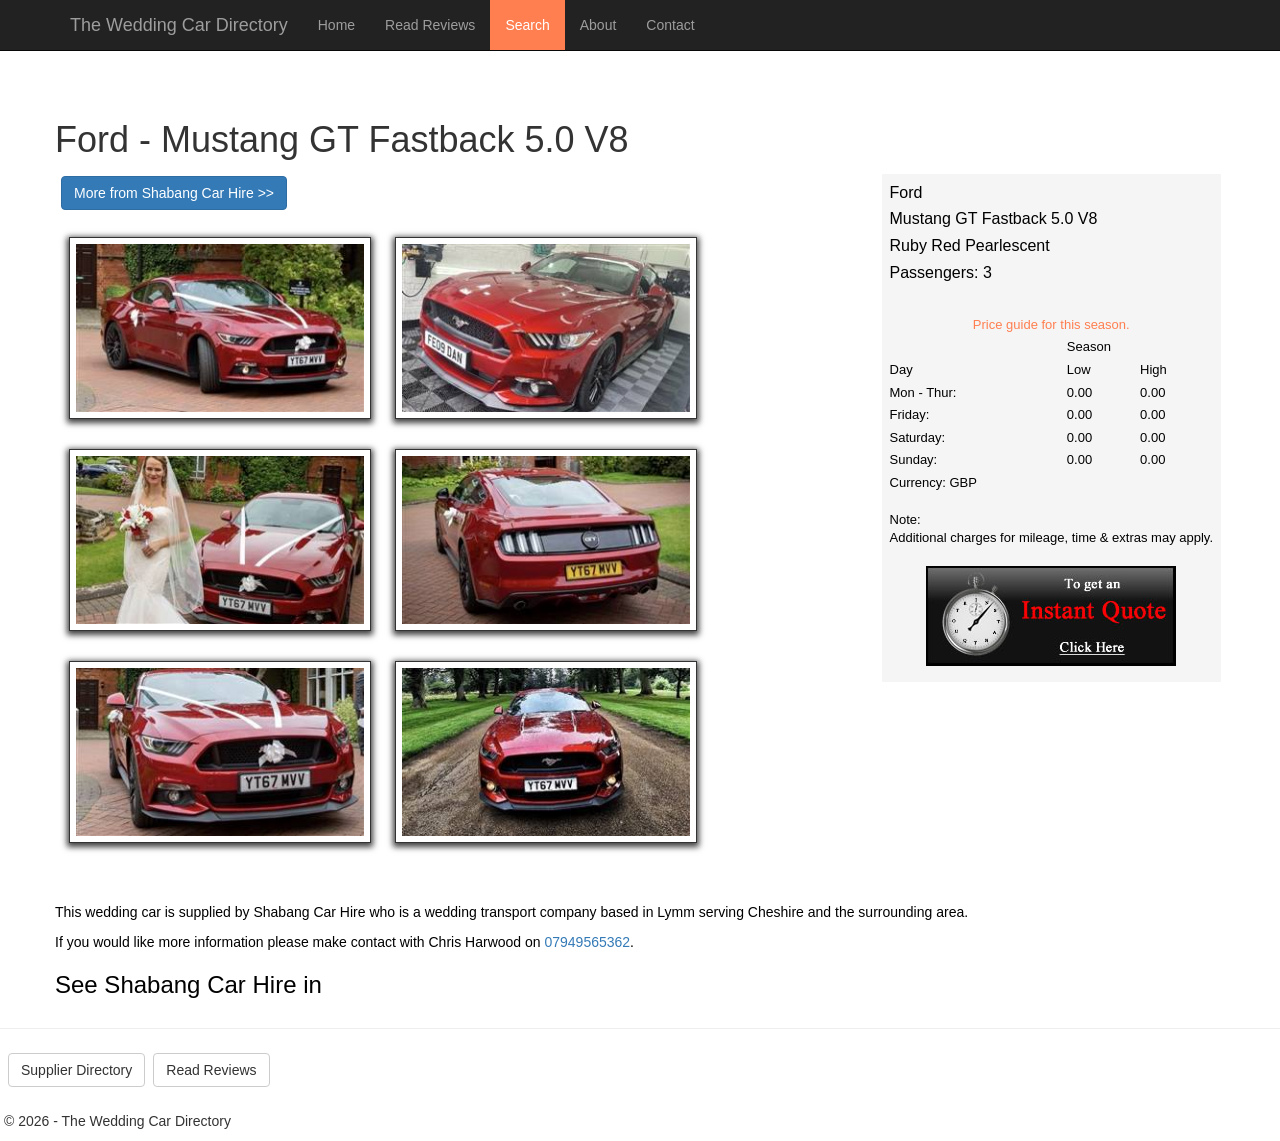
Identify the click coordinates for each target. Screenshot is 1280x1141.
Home (336, 25)
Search (527, 25)
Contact (670, 25)
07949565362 (587, 942)
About (598, 25)
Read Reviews (430, 25)
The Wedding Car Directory (179, 25)
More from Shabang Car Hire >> (174, 193)
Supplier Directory (76, 1070)
